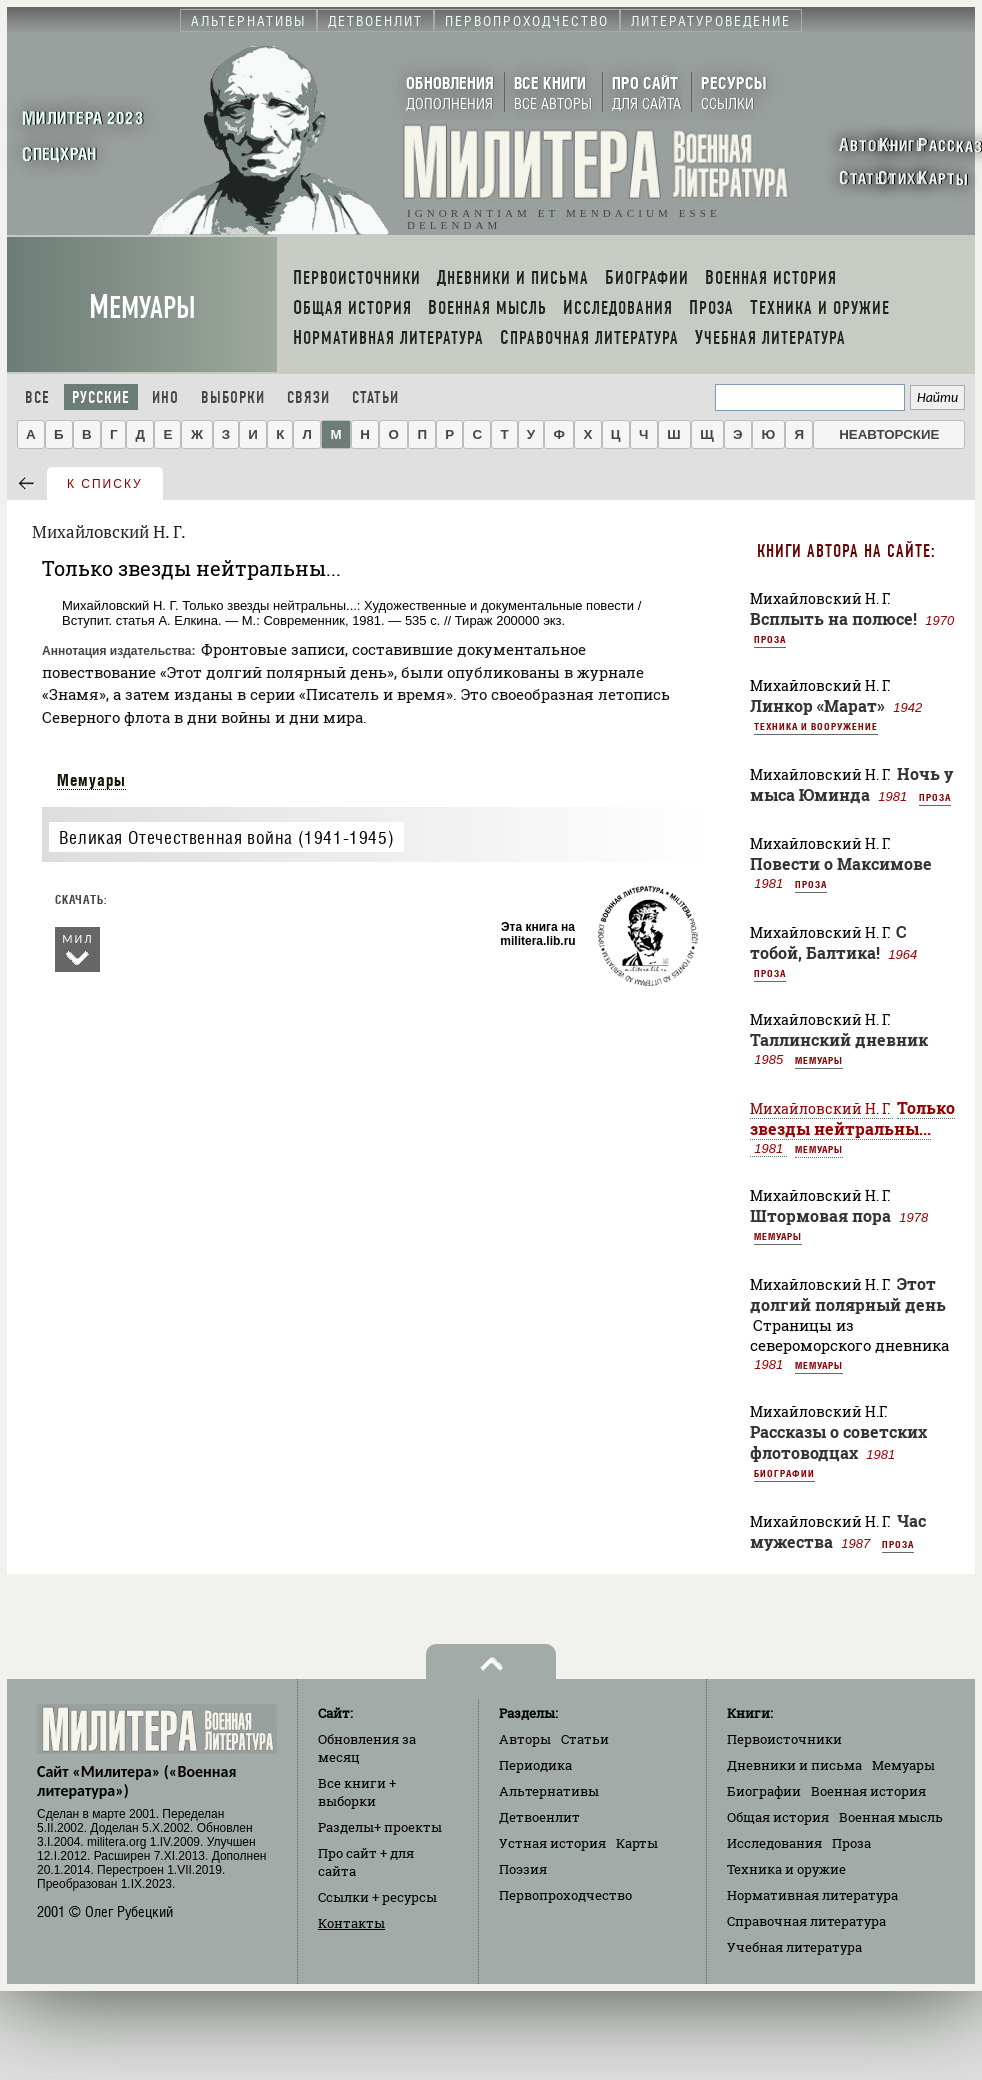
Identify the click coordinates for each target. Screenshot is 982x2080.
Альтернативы (549, 1791)
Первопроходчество (565, 1895)
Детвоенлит (539, 1817)
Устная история (552, 1843)
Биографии (784, 1473)
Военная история (868, 1791)
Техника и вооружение (816, 726)
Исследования (774, 1843)
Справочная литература (806, 1921)
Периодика (535, 1765)
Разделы (380, 1827)
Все (37, 397)
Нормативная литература (812, 1895)
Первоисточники (784, 1739)
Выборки (233, 397)
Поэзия (523, 1869)
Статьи (375, 397)
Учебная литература (794, 1947)
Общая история (778, 1817)
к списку (105, 484)
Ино (165, 397)
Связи (308, 397)
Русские (101, 397)
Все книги (357, 1792)
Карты (637, 1843)
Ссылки (377, 1897)
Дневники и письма (794, 1765)
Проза (770, 639)
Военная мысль (891, 1817)
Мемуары (142, 307)
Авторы (525, 1739)
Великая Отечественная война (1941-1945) (226, 837)
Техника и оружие (786, 1869)
